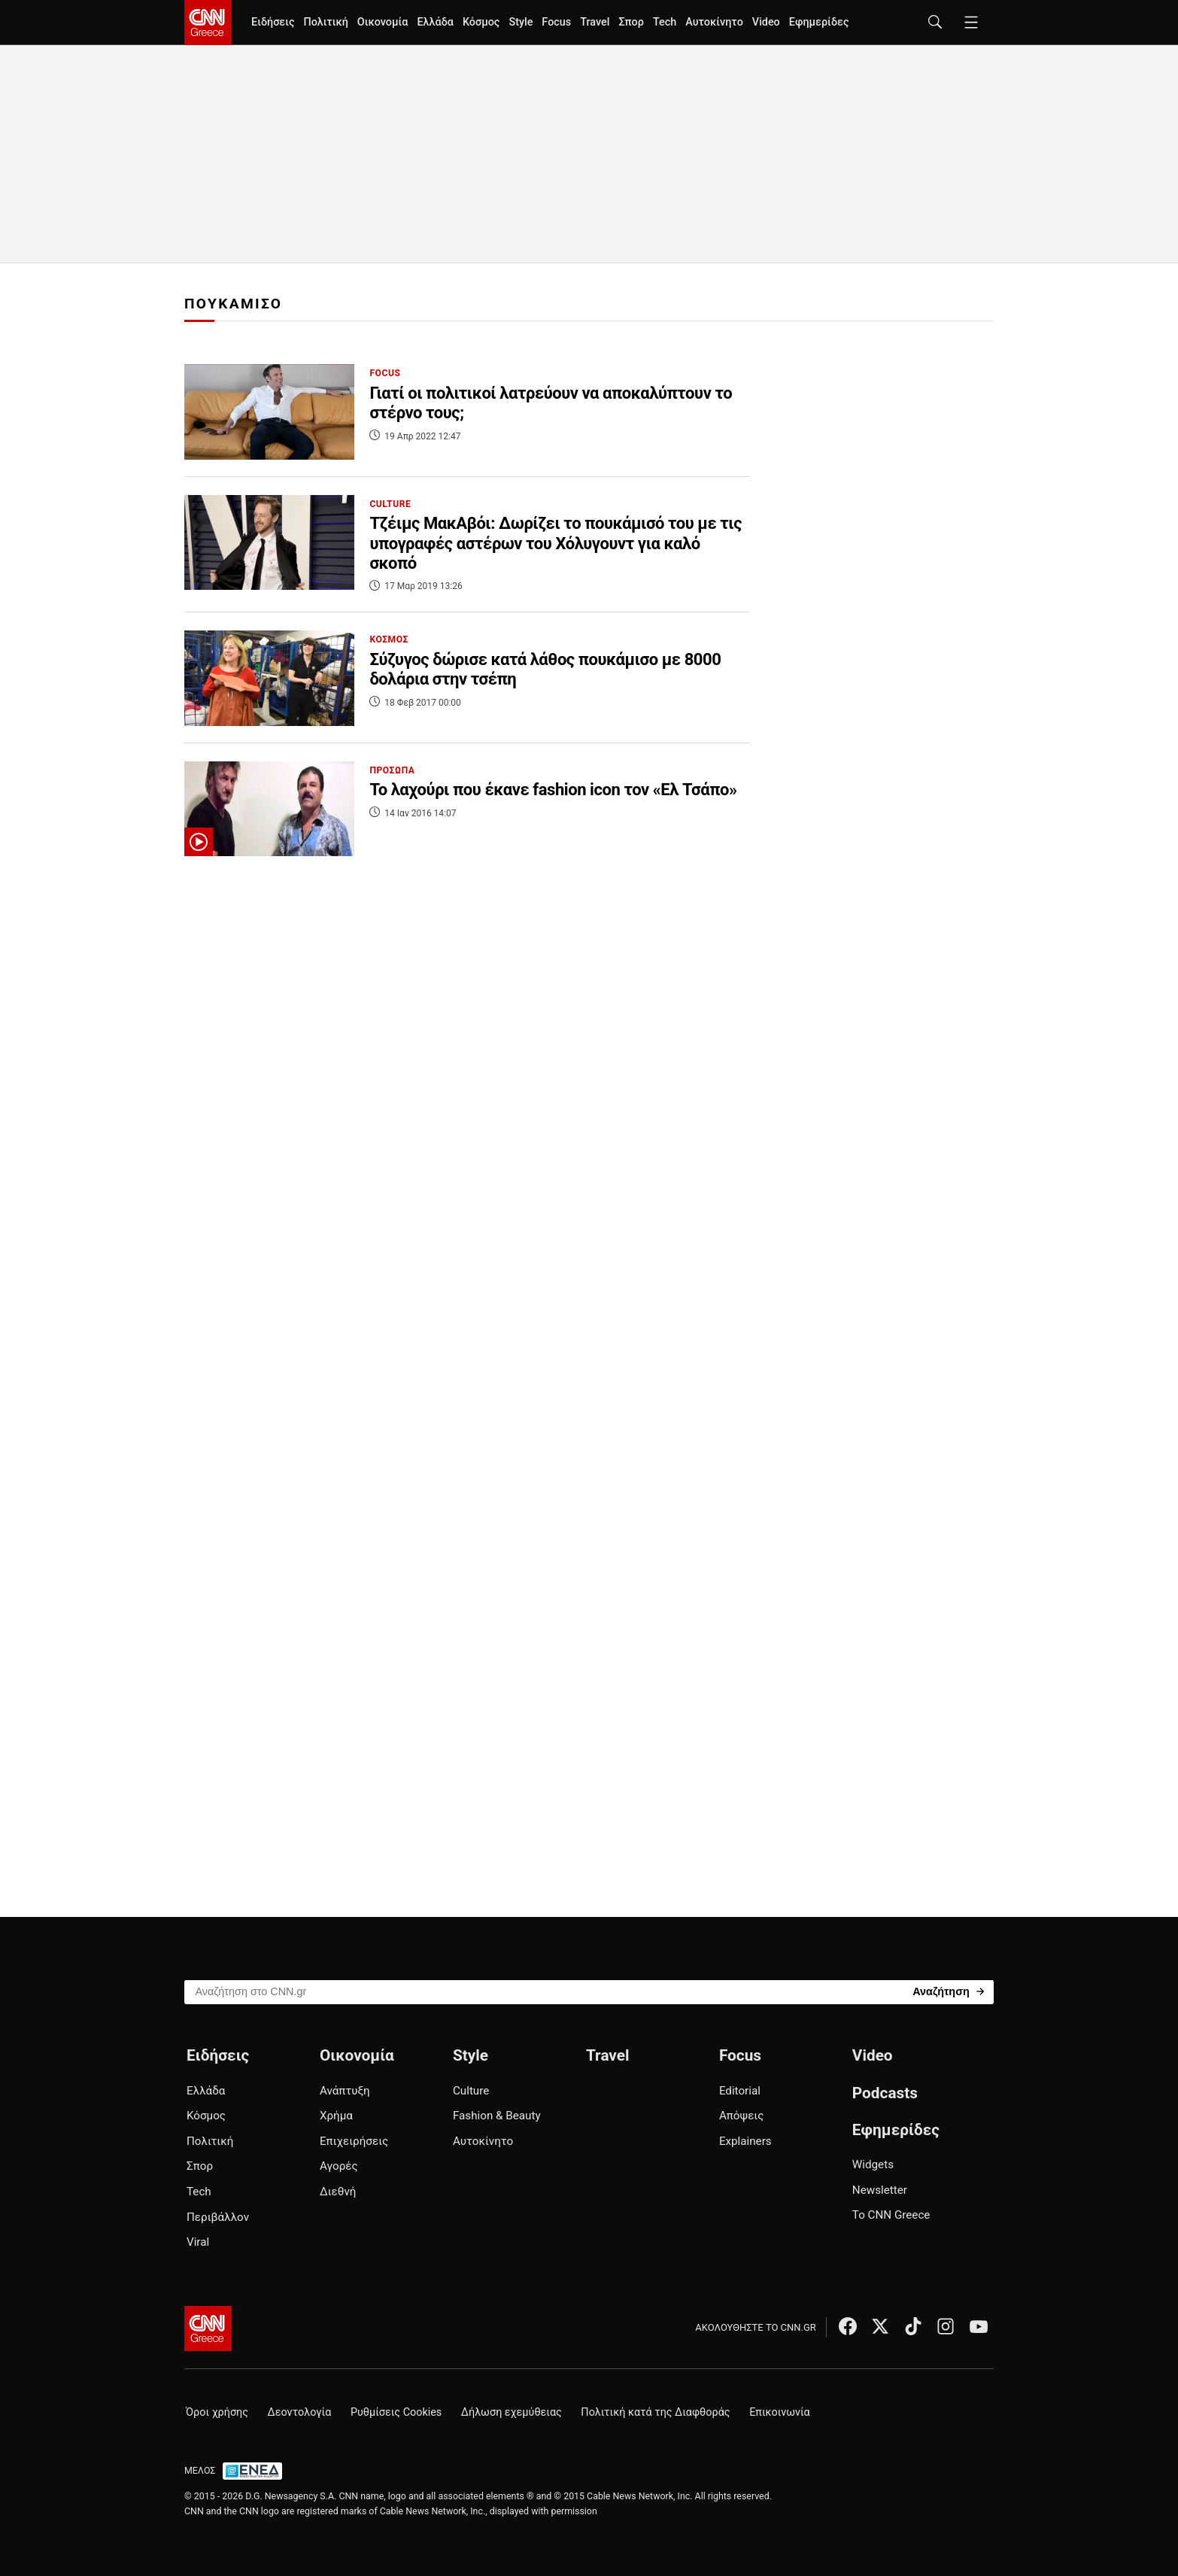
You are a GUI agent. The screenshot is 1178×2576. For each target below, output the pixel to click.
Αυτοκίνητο (714, 22)
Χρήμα (336, 2115)
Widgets (873, 2164)
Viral (198, 2242)
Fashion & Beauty (497, 2115)
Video (766, 22)
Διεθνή (338, 2191)
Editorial (740, 2091)
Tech (664, 22)
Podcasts (885, 2093)
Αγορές (339, 2166)
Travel (594, 22)
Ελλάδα (435, 22)
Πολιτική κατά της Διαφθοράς (655, 2412)
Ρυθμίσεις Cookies (396, 2412)
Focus (556, 22)
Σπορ (630, 22)
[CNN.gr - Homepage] (208, 22)
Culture (471, 2091)
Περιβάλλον (218, 2217)
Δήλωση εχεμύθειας (511, 2412)
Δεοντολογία (300, 2412)
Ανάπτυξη (345, 2091)
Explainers (745, 2141)
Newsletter (879, 2190)
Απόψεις (741, 2115)
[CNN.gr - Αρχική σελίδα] (208, 2328)
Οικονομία (382, 22)
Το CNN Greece (891, 2215)
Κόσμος (481, 22)
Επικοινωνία (779, 2412)
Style (521, 22)
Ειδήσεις (272, 22)
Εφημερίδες (819, 22)
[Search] (948, 1991)
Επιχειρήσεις (354, 2141)
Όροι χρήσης (217, 2412)
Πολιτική (325, 22)
